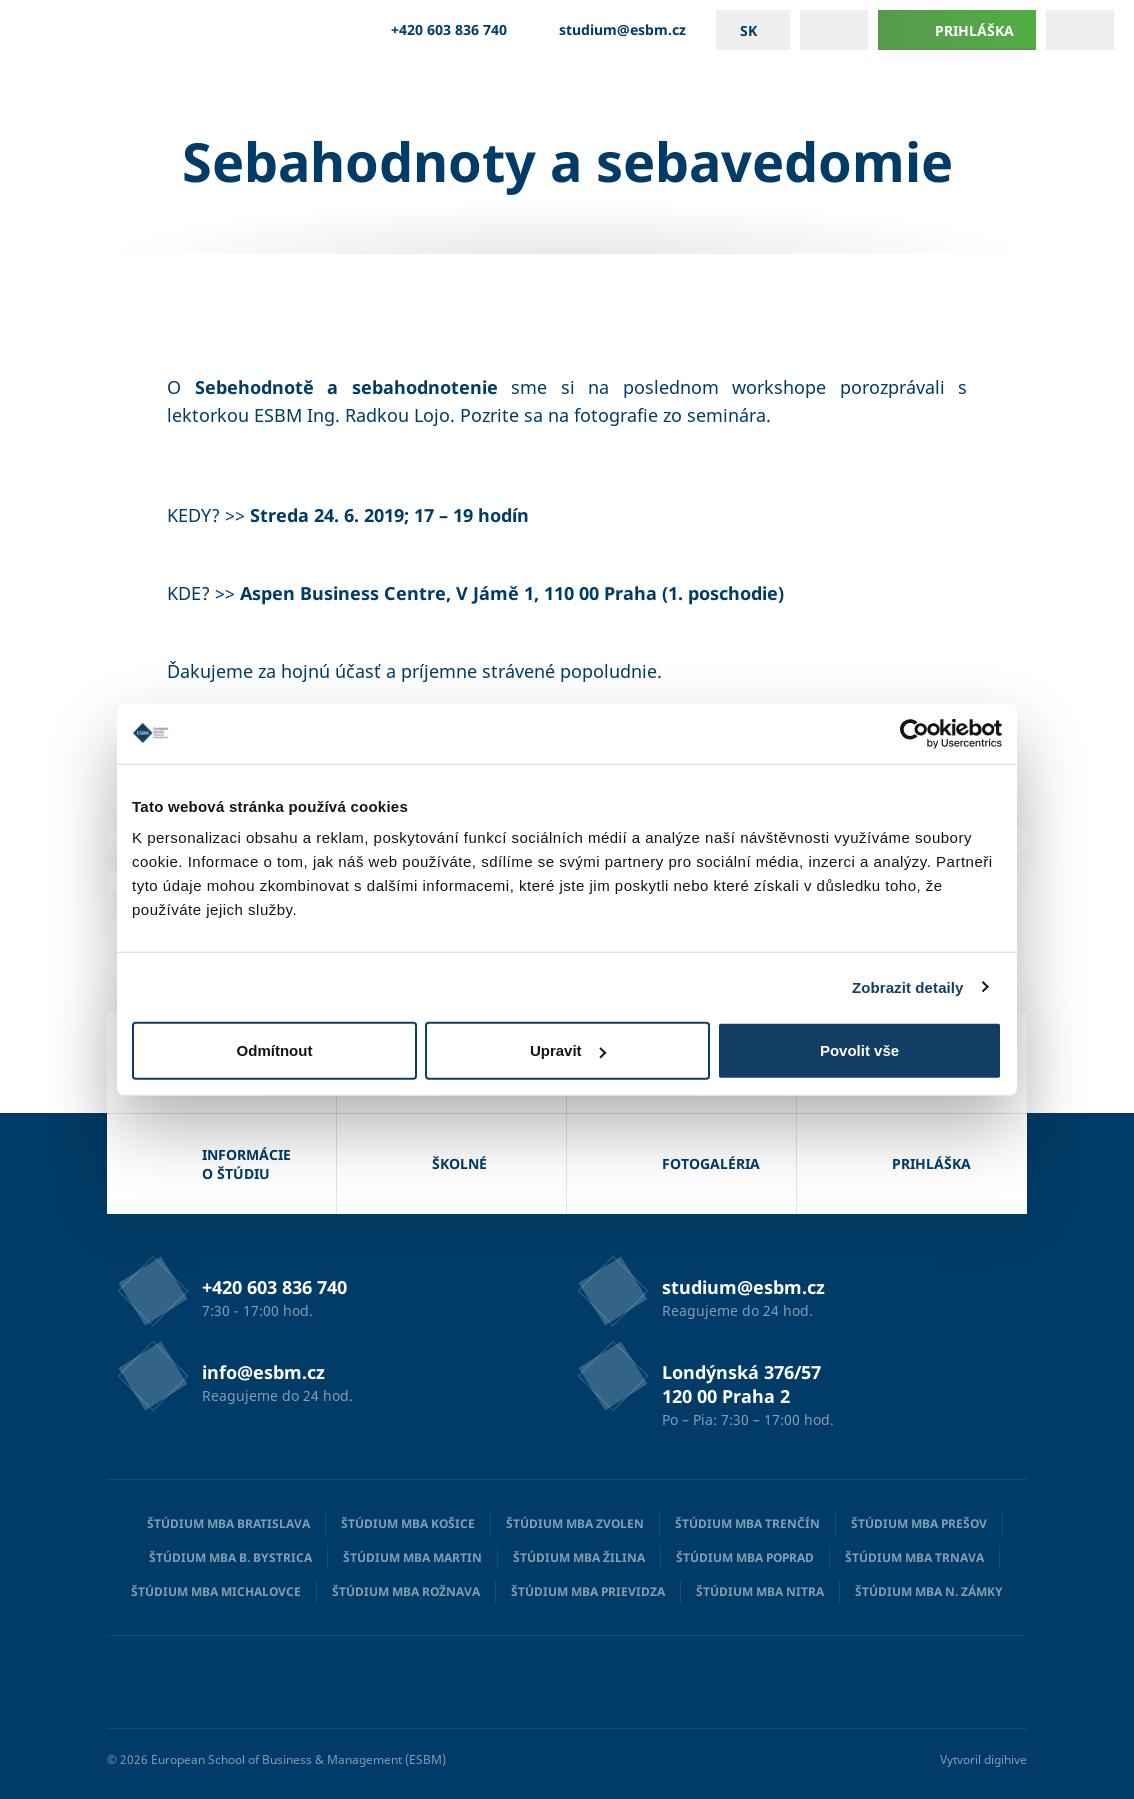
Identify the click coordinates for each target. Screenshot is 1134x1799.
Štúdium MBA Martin (412, 1557)
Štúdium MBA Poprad (745, 1557)
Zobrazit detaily (908, 986)
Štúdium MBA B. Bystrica (230, 1557)
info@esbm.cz (263, 1372)
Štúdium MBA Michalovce (216, 1591)
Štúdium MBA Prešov (919, 1523)
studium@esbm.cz (611, 30)
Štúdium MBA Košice (408, 1523)
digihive (1005, 1759)
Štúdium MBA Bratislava (228, 1523)
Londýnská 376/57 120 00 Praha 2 (741, 1384)
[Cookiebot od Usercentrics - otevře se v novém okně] (914, 733)
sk (748, 30)
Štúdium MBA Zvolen (575, 1523)
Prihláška (957, 30)
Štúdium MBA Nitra (760, 1591)
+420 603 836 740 (438, 30)
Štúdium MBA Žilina (579, 1557)
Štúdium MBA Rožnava (406, 1591)
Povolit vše (859, 1050)
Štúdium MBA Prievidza (588, 1591)
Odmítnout (275, 1050)
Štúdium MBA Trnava (914, 1557)
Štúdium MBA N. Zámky (929, 1591)
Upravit (568, 1050)
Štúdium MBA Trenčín (747, 1523)
